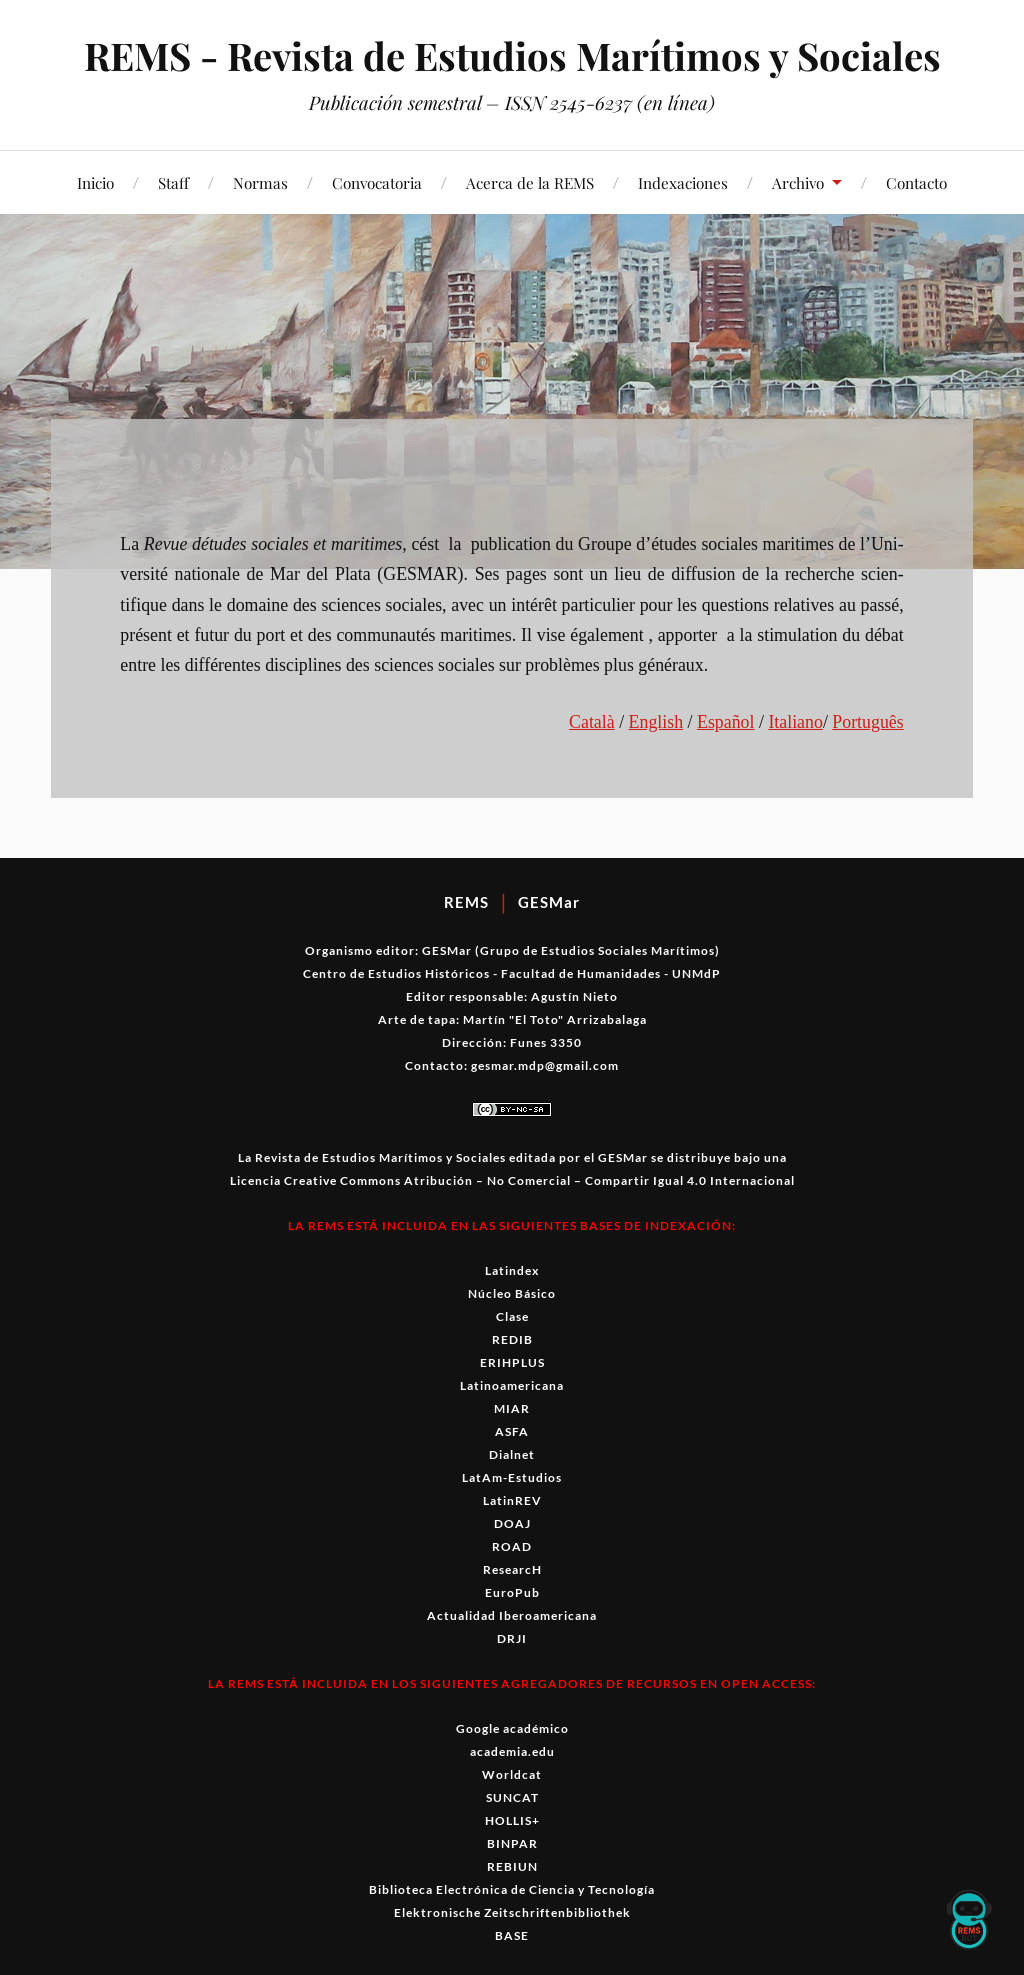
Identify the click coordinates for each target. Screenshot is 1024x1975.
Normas (260, 182)
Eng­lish (656, 722)
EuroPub (512, 1592)
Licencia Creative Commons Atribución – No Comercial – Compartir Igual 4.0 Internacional (512, 1180)
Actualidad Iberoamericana (512, 1615)
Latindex (512, 1270)
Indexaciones (683, 182)
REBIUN (512, 1866)
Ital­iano (795, 722)
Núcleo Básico (512, 1293)
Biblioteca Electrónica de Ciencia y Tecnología (512, 1889)
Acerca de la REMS (530, 182)
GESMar (549, 902)
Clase (512, 1316)
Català (592, 722)
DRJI (512, 1638)
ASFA (512, 1431)
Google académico (512, 1728)
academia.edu (512, 1751)
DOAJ (512, 1523)
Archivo (798, 182)
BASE (512, 1935)
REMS (466, 902)
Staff (173, 182)
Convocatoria (377, 182)
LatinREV (512, 1500)
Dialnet (512, 1454)
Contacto (916, 182)
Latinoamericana (512, 1385)
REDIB (512, 1339)
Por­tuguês (867, 722)
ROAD (512, 1546)
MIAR (512, 1408)
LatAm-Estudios (512, 1477)
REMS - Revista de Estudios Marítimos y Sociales (512, 55)
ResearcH (512, 1569)
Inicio (95, 182)
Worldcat (512, 1774)
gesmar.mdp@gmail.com (545, 1065)
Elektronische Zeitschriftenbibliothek (512, 1912)
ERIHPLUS (512, 1362)
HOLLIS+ (512, 1820)
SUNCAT (512, 1797)
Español (726, 722)
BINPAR (512, 1843)
